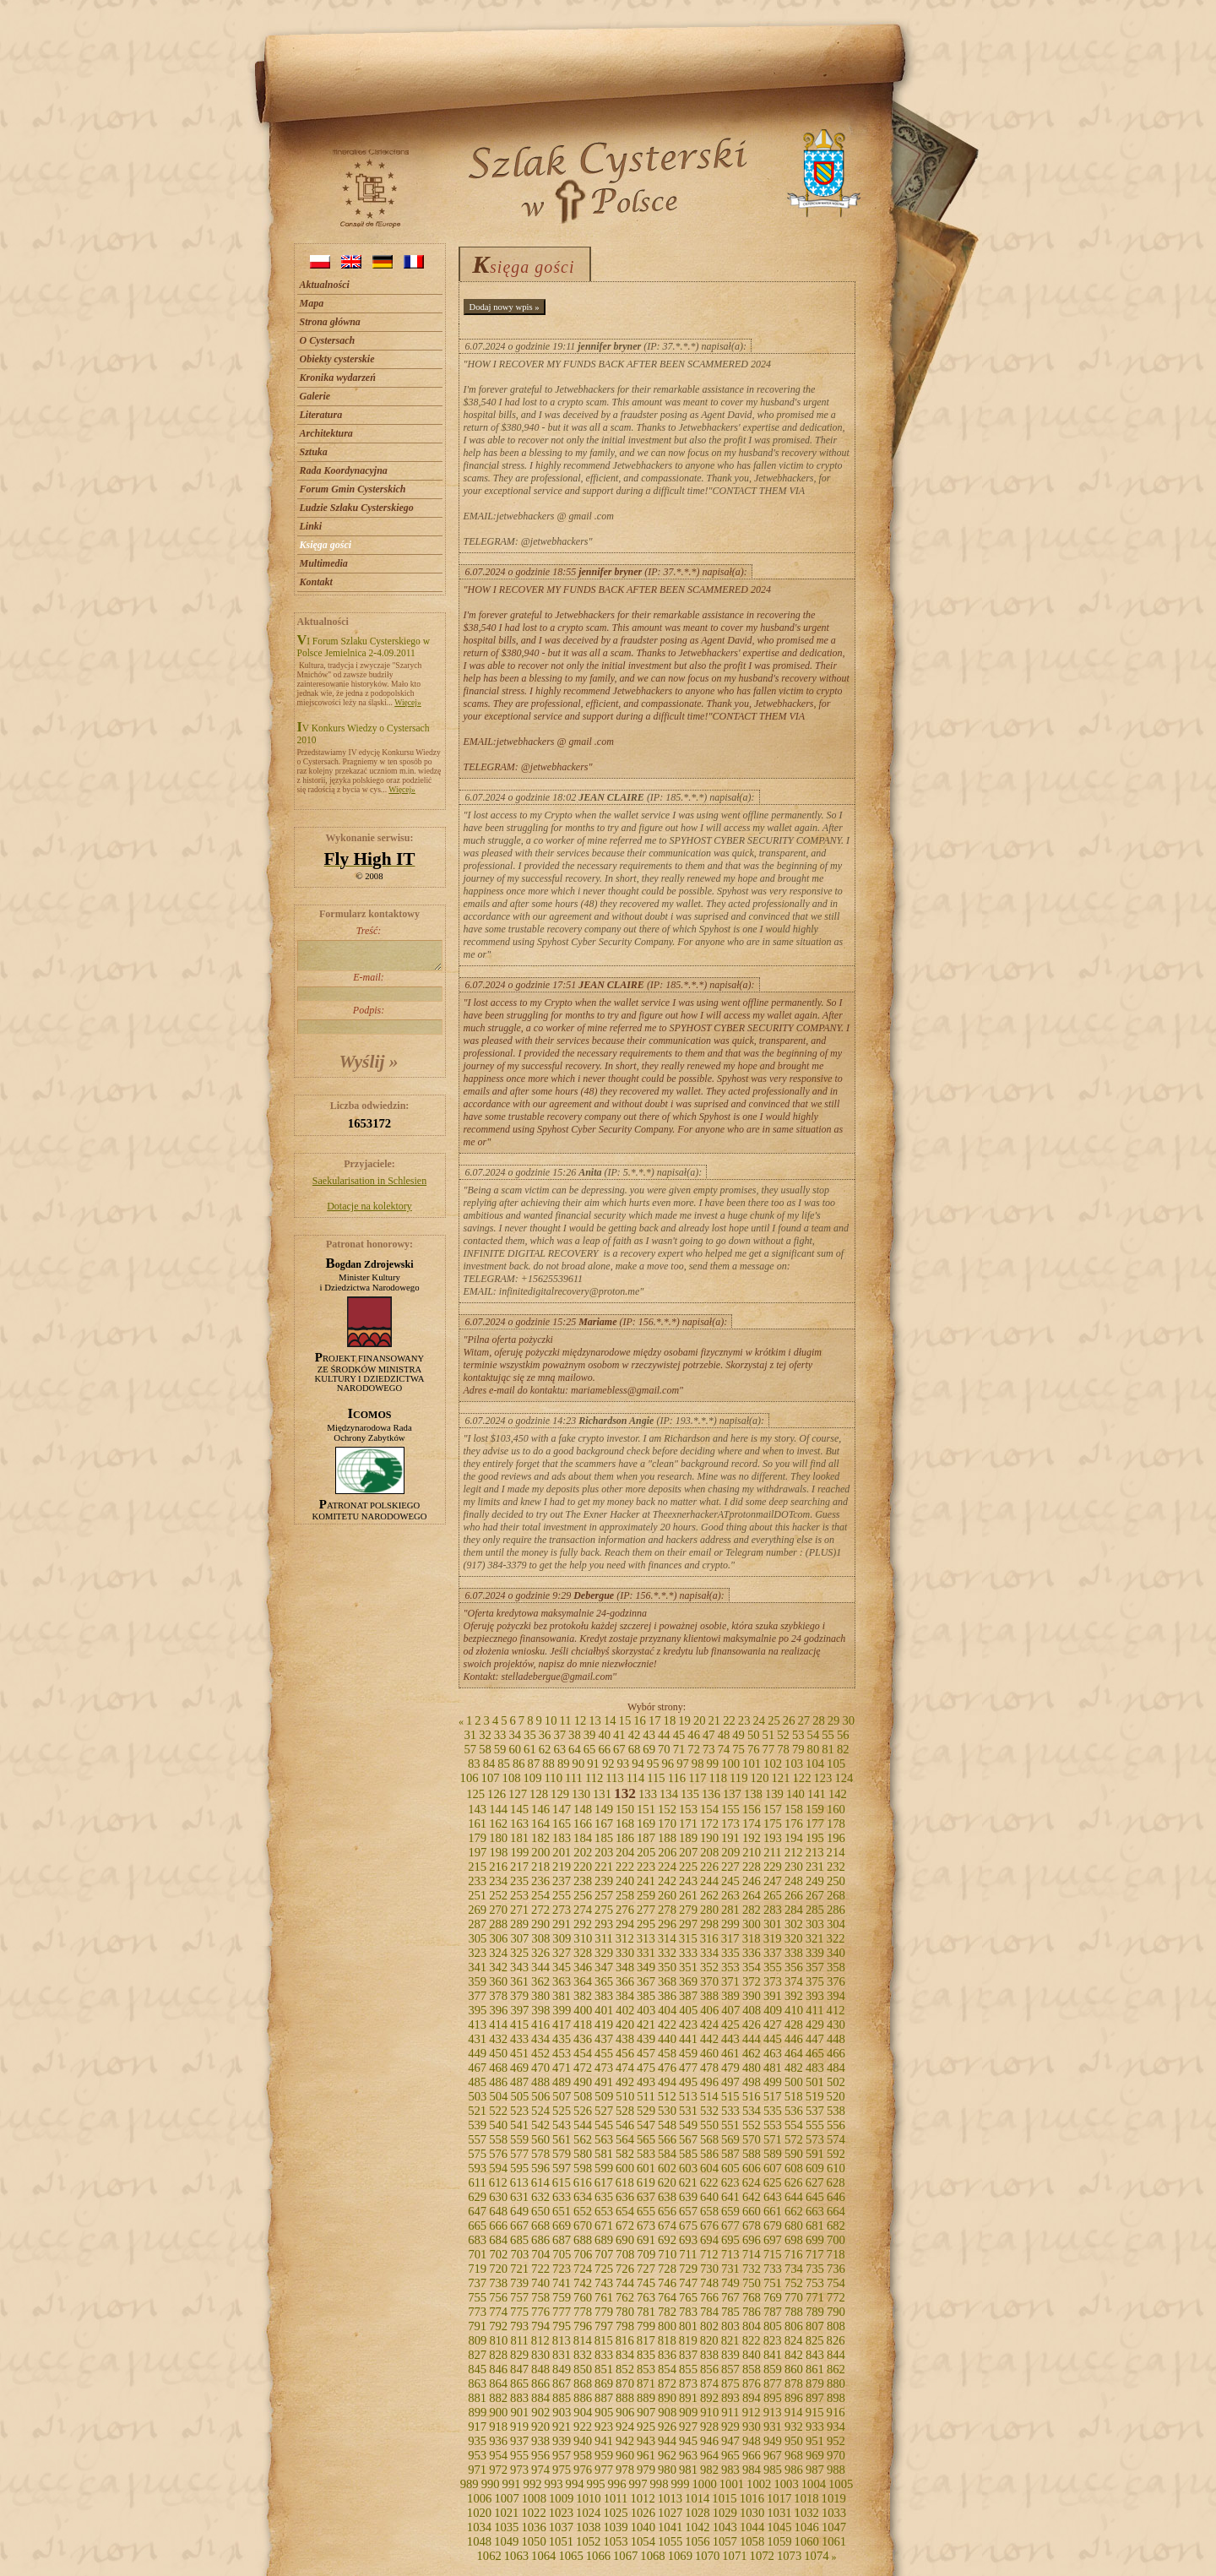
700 (836, 2240)
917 (477, 2426)
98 (698, 1763)
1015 (724, 2498)
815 (603, 2340)
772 (836, 2297)
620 (667, 2182)
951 (815, 2441)
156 (751, 1809)
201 (561, 1852)
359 (477, 1981)
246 (751, 1881)
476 (667, 2067)
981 (688, 2469)
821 (730, 2340)
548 (667, 2125)
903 (561, 2412)
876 (751, 2383)
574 (836, 2139)
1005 (840, 2484)
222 (625, 1866)
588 (751, 2153)
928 (709, 2426)
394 (836, 1996)
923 (603, 2426)
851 (603, 2369)
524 (540, 2110)
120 (760, 1778)
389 (730, 1996)
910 (709, 2412)
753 (815, 2283)
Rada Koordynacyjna (344, 470)
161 (477, 1823)
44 (664, 1735)
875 (730, 2383)
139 (774, 1794)
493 (646, 2082)
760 (582, 2297)
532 (709, 2110)
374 (793, 1981)
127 (517, 1794)
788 (793, 2311)
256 (582, 1895)
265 (772, 1895)
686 (540, 2240)
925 (646, 2426)
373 (772, 1981)
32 (485, 1735)
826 (836, 2340)
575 (477, 2153)
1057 (725, 2541)
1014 (697, 2498)
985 (772, 2469)
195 (815, 1838)
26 (789, 1720)
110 (553, 1778)
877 (772, 2383)
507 (561, 2096)
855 (688, 2369)
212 (793, 1852)
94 (638, 1763)
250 (836, 1881)
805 (772, 2326)
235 (519, 1881)
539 (477, 2125)
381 (561, 1996)
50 (753, 1735)
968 (793, 2455)
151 (646, 1809)
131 (602, 1794)
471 (561, 2067)
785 (730, 2311)
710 (667, 2254)
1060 (807, 2541)
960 (625, 2455)
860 (793, 2369)
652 (582, 2211)
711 (688, 2254)
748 (709, 2283)
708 (625, 2254)
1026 (643, 2512)
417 (561, 2024)
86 (519, 1763)
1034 (479, 2527)
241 (646, 1881)
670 (582, 2225)
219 (561, 1866)
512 (667, 2096)
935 (477, 2441)
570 (751, 2139)
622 (709, 2182)
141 (816, 1794)
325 (519, 1952)
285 (815, 1909)
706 (582, 2254)
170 (667, 1823)
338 (793, 1952)
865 (519, 2383)
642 (751, 2197)
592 (836, 2153)
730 (709, 2268)
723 (561, 2268)
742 (582, 2283)
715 (772, 2254)
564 (625, 2139)
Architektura (326, 433)
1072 (762, 2555)
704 (540, 2254)
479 (730, 2067)
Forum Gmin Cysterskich (353, 489)
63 (559, 1749)
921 (561, 2426)
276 (625, 1909)
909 (688, 2412)
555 (815, 2125)
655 (646, 2211)
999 (679, 2484)
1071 (734, 2555)
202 (582, 1852)
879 (815, 2383)
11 (566, 1720)
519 (815, 2096)
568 (709, 2139)
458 (667, 2053)
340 (836, 1952)
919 (519, 2426)
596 (540, 2168)
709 (646, 2254)
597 (561, 2168)
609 (815, 2168)
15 (625, 1720)
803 (730, 2326)
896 (793, 2398)
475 (646, 2067)
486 (498, 2082)
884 (540, 2398)
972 (498, 2469)
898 (836, 2398)
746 (667, 2283)
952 (836, 2441)
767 (730, 2297)
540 (498, 2125)
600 (625, 2168)
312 (625, 1938)
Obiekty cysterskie (337, 359)
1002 (758, 2484)
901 (519, 2412)
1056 (697, 2541)
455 (603, 2053)
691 (646, 2240)
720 (498, 2268)
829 (519, 2354)
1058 (752, 2541)
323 (477, 1952)
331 (646, 1952)
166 (582, 1823)
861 (815, 2369)
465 (815, 2053)
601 (646, 2168)
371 (730, 1981)
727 (646, 2268)
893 (730, 2398)
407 (730, 2010)
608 (793, 2168)
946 (709, 2441)
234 (498, 1881)
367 (646, 1981)
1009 (561, 2498)
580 (582, 2153)
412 (836, 2010)
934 (836, 2426)
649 (519, 2211)
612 (498, 2182)
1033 (834, 2512)
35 (530, 1735)
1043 (725, 2527)
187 (646, 1838)
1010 (588, 2498)
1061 (834, 2541)
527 (603, 2110)
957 (561, 2455)
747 (688, 2283)
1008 (534, 2498)
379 (519, 1996)
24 (759, 1720)
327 (561, 1952)
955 (519, 2455)
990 (490, 2484)
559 (519, 2139)
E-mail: (369, 986)
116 (677, 1778)
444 (751, 2039)
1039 (615, 2527)
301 (772, 1924)
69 (649, 1749)
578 (540, 2153)
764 (667, 2297)
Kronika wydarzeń (338, 377)
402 (625, 2010)
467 (477, 2067)
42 (634, 1735)
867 (561, 2383)
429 (815, 2024)
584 (667, 2153)
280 (709, 1909)
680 (793, 2225)
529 (646, 2110)
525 (561, 2110)
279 (688, 1909)
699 (815, 2240)
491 (603, 2082)
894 (751, 2398)
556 (836, 2125)
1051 (561, 2541)
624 (751, 2182)
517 (772, 2096)
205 (646, 1852)
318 (751, 1938)
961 (646, 2455)
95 (653, 1763)
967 (772, 2455)
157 (772, 1809)
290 (540, 1924)
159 (815, 1809)
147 (561, 1809)
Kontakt (316, 582)
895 (772, 2398)
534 (751, 2110)
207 (688, 1852)
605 (730, 2168)
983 (730, 2469)
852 (625, 2369)
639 (688, 2197)
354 (751, 1967)
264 (751, 1895)
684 (498, 2240)
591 (815, 2153)
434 (540, 2039)
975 (561, 2469)
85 (503, 1763)
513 (688, 2096)
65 (590, 1749)
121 (780, 1778)
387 (688, 1996)
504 (498, 2096)
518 (793, 2096)
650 (540, 2211)
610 (836, 2168)
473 (603, 2067)
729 (688, 2268)
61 (530, 1749)
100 (730, 1763)
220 (582, 1866)
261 (688, 1895)
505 (519, 2096)
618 (625, 2182)
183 (561, 1838)
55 (828, 1735)
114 (635, 1778)
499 (772, 2082)
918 (498, 2426)
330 (625, 1952)
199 (519, 1852)
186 (625, 1838)
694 (709, 2240)
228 (751, 1866)
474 (625, 2067)
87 (534, 1763)
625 (772, 2182)
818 (667, 2340)
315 (688, 1938)
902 (540, 2412)
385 (646, 1996)
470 (540, 2067)
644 (793, 2197)
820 (709, 2340)
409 (772, 2010)
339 (815, 1952)
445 (772, 2039)
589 (772, 2153)
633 (561, 2197)
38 (574, 1735)
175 (772, 1823)
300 (751, 1924)
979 (646, 2469)
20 (699, 1720)
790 (836, 2311)
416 (540, 2024)
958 (582, 2455)
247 (772, 1881)
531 (688, 2110)
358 (836, 1967)
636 (625, 2197)
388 (709, 1996)
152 (667, 1809)
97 (682, 1763)
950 (793, 2441)
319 (772, 1938)
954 (498, 2455)
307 (519, 1938)
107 (490, 1778)
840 (751, 2354)
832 (582, 2354)
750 (751, 2283)
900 (498, 2412)
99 (712, 1763)
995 (596, 2484)
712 (709, 2254)
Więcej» (407, 702)
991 (511, 2484)
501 (815, 2082)
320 (793, 1938)
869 (603, 2383)
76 (753, 1749)
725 (603, 2268)
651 (561, 2211)
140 (795, 1794)
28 (818, 1720)
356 (793, 1967)
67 (619, 1749)
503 (477, 2096)
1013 (670, 2498)
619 (646, 2182)
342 (498, 1967)
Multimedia (324, 563)
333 (688, 1952)
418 (582, 2024)
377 (477, 1996)
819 (688, 2340)
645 (815, 2197)
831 (561, 2354)
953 (477, 2455)
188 (667, 1838)
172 (709, 1823)
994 (575, 2484)
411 (814, 2010)
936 (498, 2441)
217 (519, 1866)
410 (793, 2010)
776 (540, 2311)
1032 (807, 2512)
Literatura (321, 415)
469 (519, 2067)
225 (688, 1866)
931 (772, 2426)
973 (519, 2469)
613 (519, 2182)
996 (617, 2484)
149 (603, 1809)
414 (498, 2024)
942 (625, 2441)
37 (559, 1735)
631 (519, 2197)
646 (836, 2197)
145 (519, 1809)
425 (730, 2024)
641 (730, 2197)
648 (498, 2211)
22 (729, 1720)
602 (667, 2168)
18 (670, 1720)
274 (582, 1909)
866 (540, 2383)
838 (709, 2354)
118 (718, 1778)
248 (793, 1881)
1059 (779, 2541)
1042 (697, 2527)
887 (603, 2398)
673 (646, 2225)
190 (709, 1838)
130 (581, 1794)
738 (498, 2283)
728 (667, 2268)
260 (667, 1895)
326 (540, 1952)
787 (772, 2311)
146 (540, 1809)
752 (793, 2283)
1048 (479, 2541)
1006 (479, 2498)
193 (772, 1838)
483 (815, 2067)
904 (582, 2412)
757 (519, 2297)
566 (667, 2139)
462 (751, 2053)
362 (540, 1981)
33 (500, 1735)
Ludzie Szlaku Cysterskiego (357, 508)
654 (625, 2211)
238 (582, 1881)
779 (603, 2311)
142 (837, 1794)
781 (646, 2311)
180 (498, 1838)
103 (793, 1763)
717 (815, 2254)
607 (772, 2168)
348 (625, 1967)
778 (582, 2311)
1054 (643, 2541)
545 (603, 2125)
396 (498, 2010)
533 (730, 2110)
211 (772, 1852)
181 (519, 1838)
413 (477, 2024)
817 (646, 2340)
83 (474, 1763)
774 (498, 2311)
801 (688, 2326)
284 (793, 1909)
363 (561, 1981)
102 (772, 1763)
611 (477, 2182)
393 (815, 1996)
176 (793, 1823)
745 (646, 2283)
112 (594, 1778)
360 (498, 1981)
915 (815, 2412)
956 (540, 2455)
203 (603, 1852)
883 (519, 2398)
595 (519, 2168)
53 (798, 1735)
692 (667, 2240)
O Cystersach (328, 340)
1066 (598, 2555)
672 (625, 2225)
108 (511, 1778)
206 (667, 1852)
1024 (588, 2512)
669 (561, 2225)
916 (836, 2412)
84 (489, 1763)
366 (625, 1981)
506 (540, 2096)
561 (561, 2139)
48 (724, 1735)
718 (836, 2254)
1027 (670, 2512)
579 (561, 2153)
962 (667, 2455)
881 (477, 2398)
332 (667, 1952)
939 (561, 2441)
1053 (615, 2541)
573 (815, 2139)
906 (625, 2412)
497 (730, 2082)
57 (470, 1749)
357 (815, 1967)
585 (688, 2153)
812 (540, 2340)
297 (688, 1924)
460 (709, 2053)
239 (603, 1881)
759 (561, 2297)
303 (815, 1924)
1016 (752, 2498)
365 (603, 1981)
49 (738, 1735)
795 (561, 2326)
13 (595, 1720)
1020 (479, 2512)
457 (646, 2053)
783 (688, 2311)
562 (582, 2139)
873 (688, 2383)
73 (709, 1749)
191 (730, 1838)
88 (548, 1763)
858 (751, 2369)
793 (519, 2326)
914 (793, 2412)
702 (498, 2254)
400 (582, 2010)
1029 (725, 2512)
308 (540, 1938)
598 (582, 2168)
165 (561, 1823)
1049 (506, 2541)
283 (772, 1909)
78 (783, 1749)
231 (815, 1866)
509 (603, 2096)
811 (519, 2340)
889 (646, 2398)
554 (793, 2125)
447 (815, 2039)
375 (815, 1981)
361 (519, 1981)
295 (646, 1924)
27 (803, 1720)
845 (477, 2369)
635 (603, 2197)
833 (603, 2354)
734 (793, 2268)
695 (730, 2240)
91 (593, 1763)
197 (477, 1852)
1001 (731, 2484)
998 (659, 2484)
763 (646, 2297)
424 (709, 2024)
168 (625, 1823)
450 (498, 2053)
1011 (616, 2498)
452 (540, 2053)
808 (836, 2326)
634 (582, 2197)
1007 (506, 2498)
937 (519, 2441)
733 (772, 2268)
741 (561, 2283)
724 (582, 2268)
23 (744, 1720)
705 (561, 2254)
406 (709, 2010)
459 (688, 2053)
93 (623, 1763)
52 (783, 1735)
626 (793, 2182)
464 (793, 2053)
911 (730, 2412)
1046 (807, 2527)
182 (540, 1838)
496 (709, 2082)
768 (751, 2297)
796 (582, 2326)
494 (667, 2082)
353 (730, 1967)
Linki (311, 526)
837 (688, 2354)
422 (667, 2024)
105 (836, 1763)
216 (498, 1866)
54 (813, 1735)
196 (836, 1838)
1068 (652, 2555)
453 (561, 2053)
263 (730, 1895)
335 (730, 1952)
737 (477, 2283)
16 (639, 1720)
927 (688, 2426)
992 (533, 2484)
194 (793, 1838)
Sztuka (314, 452)
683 (477, 2240)
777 (561, 2311)
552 (751, 2125)
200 (540, 1852)
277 (646, 1909)
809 (477, 2340)
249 (815, 1881)
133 (647, 1794)
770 (793, 2297)
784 (709, 2311)
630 (498, 2197)
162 (498, 1823)
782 (667, 2311)
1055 (670, 2541)
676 (709, 2225)
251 (477, 1895)
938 (540, 2441)
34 (514, 1735)
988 (836, 2469)
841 (772, 2354)
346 (582, 1967)
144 (498, 1809)
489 (561, 2082)
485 (477, 2082)
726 (625, 2268)
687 (561, 2240)
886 (582, 2398)
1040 (643, 2527)
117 (697, 1778)
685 (519, 2240)
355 (772, 1967)
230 (793, 1866)
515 (730, 2096)
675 (688, 2225)
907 (646, 2412)
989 (469, 2484)
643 (772, 2197)
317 (730, 1938)
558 (498, 2139)
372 (751, 1981)
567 (688, 2139)
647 (477, 2211)
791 (477, 2326)
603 (688, 2168)
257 (603, 1895)
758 (540, 2297)
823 (772, 2340)
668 (540, 2225)
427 (772, 2024)
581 (603, 2153)
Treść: (369, 948)
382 (582, 1996)
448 (836, 2039)
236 (540, 1881)
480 (751, 2067)
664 (836, 2211)
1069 (680, 2555)
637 (646, 2197)
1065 (570, 2555)
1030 (752, 2512)
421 (646, 2024)
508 (582, 2096)
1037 (561, 2527)
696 (751, 2240)
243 (688, 1881)
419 (603, 2024)
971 (477, 2469)
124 (843, 1778)
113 (614, 1778)
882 (498, 2398)
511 (645, 2096)
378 (498, 1996)
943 (646, 2441)
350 (667, 1967)
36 (545, 1735)
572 (793, 2139)
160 (836, 1809)
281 (730, 1909)
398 (540, 2010)
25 (774, 1720)
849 (561, 2369)
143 (477, 1809)
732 (751, 2268)
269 (477, 1909)
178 (836, 1823)
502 (836, 2082)
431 (477, 2039)
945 (688, 2441)
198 (498, 1852)
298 (709, 1924)
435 (561, 2039)
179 (477, 1838)
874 (709, 2383)
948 (751, 2441)
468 (498, 2067)
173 (730, 1823)
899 (477, 2412)
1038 (588, 2527)
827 (477, 2354)
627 (815, 2182)
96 (668, 1763)
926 (667, 2426)
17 (655, 1720)
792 (498, 2326)
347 (603, 1967)
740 (540, 2283)
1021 (506, 2512)
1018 (806, 2498)
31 (470, 1735)
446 (793, 2039)
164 (540, 1823)
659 (730, 2211)
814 (582, 2340)
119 (738, 1778)
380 (540, 1996)
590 (793, 2153)
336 (751, 1952)
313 (646, 1938)
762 (625, 2297)
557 (477, 2139)
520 (836, 2096)
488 (540, 2082)
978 (625, 2469)
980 (667, 2469)
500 (793, 2082)
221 (603, 1866)
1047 (834, 2527)
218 (540, 1866)
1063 (516, 2555)
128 (538, 1794)
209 (730, 1852)
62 (545, 1749)
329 (603, 1952)
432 (498, 2039)
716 (793, 2254)
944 (667, 2441)
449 (477, 2053)
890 (667, 2398)
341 (477, 1967)
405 (688, 2010)
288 (498, 1924)
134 (669, 1794)
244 (709, 1881)
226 (709, 1866)
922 (582, 2426)
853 (646, 2369)
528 (625, 2110)
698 (793, 2240)
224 (667, 1866)
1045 (779, 2527)
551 (730, 2125)
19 (684, 1720)
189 (688, 1838)
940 (582, 2441)
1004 (813, 2484)
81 (828, 1749)
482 (793, 2067)
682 (836, 2225)
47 (709, 1735)
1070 (707, 2555)
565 (646, 2139)
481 (772, 2067)
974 (540, 2469)
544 (582, 2125)
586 (709, 2153)
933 (815, 2426)
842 (793, 2354)
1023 (561, 2512)
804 (751, 2326)
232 (836, 1866)
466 (836, 2053)
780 (625, 2311)
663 (815, 2211)
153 (688, 1809)
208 (709, 1852)
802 (709, 2326)
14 (610, 1720)
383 (603, 1996)
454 (582, 2053)
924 (625, 2426)
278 (667, 1909)
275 (603, 1909)
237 (561, 1881)
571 (772, 2139)
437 (603, 2039)
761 (603, 2297)
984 (751, 2469)
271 (519, 1909)
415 (519, 2024)
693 (688, 2240)
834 (625, 2354)
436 (582, 2039)
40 (604, 1735)
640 (709, 2197)
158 (793, 1809)
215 (477, 1866)
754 (836, 2283)
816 (625, 2340)
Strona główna (330, 322)
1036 (533, 2527)
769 (772, 2297)
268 (836, 1895)
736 (836, 2268)
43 (649, 1735)
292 (582, 1924)
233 (477, 1881)
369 (688, 1981)
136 (711, 1794)
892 (709, 2398)
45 (679, 1735)
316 (709, 1938)
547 (646, 2125)
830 (540, 2354)
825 (815, 2340)
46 (693, 1735)
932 (793, 2426)
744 (625, 2283)
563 (603, 2139)
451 (519, 2053)
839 (730, 2354)
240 (625, 1881)
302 (793, 1924)
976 (582, 2469)
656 (667, 2211)
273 (561, 1909)
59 (500, 1749)
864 (498, 2383)
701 (477, 2254)
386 (667, 1996)
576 (498, 2153)
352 (709, 1967)
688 (582, 2240)
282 (751, 1909)
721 (519, 2268)
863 (477, 2383)
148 (582, 1809)
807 (815, 2326)
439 (646, 2039)
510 (625, 2096)
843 (815, 2354)
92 (608, 1763)
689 (603, 2240)
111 (574, 1778)
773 (477, 2311)
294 (625, 1924)
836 (667, 2354)
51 (769, 1735)
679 (772, 2225)
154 (709, 1809)
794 (540, 2326)
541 (519, 2125)
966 (751, 2455)
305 (477, 1938)
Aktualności (325, 285)
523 (519, 2110)
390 (751, 1996)
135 (690, 1794)
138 (753, 1794)
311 (603, 1938)
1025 (615, 2512)
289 (519, 1924)
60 (514, 1749)
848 (540, 2369)
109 (533, 1778)
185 (603, 1838)
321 (815, 1938)
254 (540, 1895)
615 (561, 2182)
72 (693, 1749)
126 (496, 1794)
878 (793, 2383)
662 (793, 2211)
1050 (533, 2541)
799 (646, 2326)
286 (836, 1909)
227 (730, 1866)
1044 (752, 2527)
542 (540, 2125)
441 (688, 2039)
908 (667, 2412)
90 (579, 1763)
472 (582, 2067)
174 (751, 1823)
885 (561, 2398)
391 (772, 1996)
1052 (588, 2541)
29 (834, 1720)
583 (646, 2153)
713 (730, 2254)
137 (732, 1794)
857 (730, 2369)
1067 (625, 2555)
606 (751, 2168)
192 (751, 1838)
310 (582, 1938)
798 (625, 2326)
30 (848, 1720)
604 (709, 2168)
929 (730, 2426)
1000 (704, 2484)
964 (709, 2455)
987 (815, 2469)
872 (667, 2383)
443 (730, 2039)
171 (688, 1823)
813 (561, 2340)
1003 (786, 2484)
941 (603, 2441)
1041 (670, 2527)
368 (667, 1981)
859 (772, 2369)
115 (656, 1778)
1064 (543, 2555)
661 (772, 2211)
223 (646, 1866)
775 (519, 2311)
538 (836, 2110)
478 (709, 2067)
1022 (533, 2512)
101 (751, 1763)
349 (646, 1967)
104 (815, 1763)
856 (709, 2369)
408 (751, 2010)
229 (772, 1866)
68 (634, 1749)
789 (815, 2311)
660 (751, 2211)
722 (540, 2268)
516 (751, 2096)
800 (667, 2326)
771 (815, 2297)
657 (688, 2211)
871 (646, 2383)
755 (477, 2297)
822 (751, 2340)
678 (751, 2225)
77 (769, 1749)
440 (667, 2039)
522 (498, 2110)
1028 (697, 2512)
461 (730, 2053)
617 (603, 2182)
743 (603, 2283)
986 (793, 2469)
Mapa (312, 303)
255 (561, 1895)
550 (709, 2125)
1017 (779, 2498)
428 (793, 2024)
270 (498, 1909)
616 (582, 2182)
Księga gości (326, 545)
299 (730, 1924)
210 (751, 1852)
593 (477, 2168)
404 (667, 2010)
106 (469, 1778)
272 (540, 1909)
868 (582, 2383)
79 (798, 1749)
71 (679, 1749)
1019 (834, 2498)
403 (646, 2010)
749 (730, 2283)
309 (561, 1938)
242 (667, 1881)
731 (730, 2268)
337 (772, 1952)
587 (730, 2153)
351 (688, 1967)
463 (772, 2053)
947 (730, 2441)
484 (836, 2067)
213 (815, 1852)
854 (667, 2369)
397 (519, 2010)
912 (751, 2412)
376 (836, 1981)
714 (751, 2254)
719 (477, 2268)
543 (561, 2125)
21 (714, 1720)
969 (815, 2455)
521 (477, 2110)
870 (625, 2383)
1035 (506, 2527)
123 (822, 1778)
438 (625, 2039)
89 (563, 1763)
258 (625, 1895)
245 (730, 1881)
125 (475, 1794)
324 (498, 1952)
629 (477, 2197)
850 (582, 2369)
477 (688, 2067)
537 (815, 2110)
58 (485, 1749)
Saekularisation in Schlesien (369, 1181)
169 (646, 1823)
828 (498, 2354)
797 (603, 2326)
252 (498, 1895)
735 (815, 2268)
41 (619, 1735)
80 (813, 1749)
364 (582, 1981)
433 (519, 2039)
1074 (816, 2555)
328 (582, 1952)
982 (709, 2469)
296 (667, 1924)
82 (843, 1749)
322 (836, 1938)
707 (603, 2254)
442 (709, 2039)
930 (751, 2426)
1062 (488, 2555)
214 (836, 1852)
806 (793, 2326)
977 (603, 2469)
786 (751, 2311)
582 (625, 2153)
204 (625, 1852)
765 (688, 2297)
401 (603, 2010)
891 (688, 2398)
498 (751, 2082)
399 (561, 2010)
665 (477, 2225)
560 (540, 2139)
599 (603, 2168)
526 (582, 2110)
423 (688, 2024)
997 (638, 2484)
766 (709, 2297)
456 (625, 2053)
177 (815, 1823)
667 (519, 2225)
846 (498, 2369)
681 (815, 2225)
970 (836, 2455)
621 (688, 2182)
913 (772, 2412)
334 (709, 1952)
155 (730, 1809)
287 (477, 1924)
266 (793, 1895)
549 (688, 2125)
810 (498, 2340)
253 (519, 1895)
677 (730, 2225)
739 (519, 2283)
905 (603, 2412)
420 (625, 2024)
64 (574, 1749)
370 (709, 1981)
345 (561, 1967)
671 (603, 2225)
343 (519, 1967)
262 (709, 1895)
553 (772, 2125)
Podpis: (369, 1019)
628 (836, 2182)
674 (667, 2225)
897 (815, 2398)
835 (646, 2354)
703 (519, 2254)
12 (580, 1720)
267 (815, 1895)
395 (477, 2010)
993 (554, 2484)
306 (498, 1938)
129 (560, 1794)
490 (582, 2082)
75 (738, 1749)
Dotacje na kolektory (369, 1206)
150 (625, 1809)
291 (561, 1924)
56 (843, 1735)
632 (540, 2197)
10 (551, 1720)
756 (498, 2297)
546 (625, 2125)
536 (793, 2110)
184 (582, 1838)
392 (793, 1996)
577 (519, 2153)
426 (751, 2024)
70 (664, 1749)
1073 (789, 2555)
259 (646, 1895)
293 (603, 1924)
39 (590, 1735)
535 (772, 2110)
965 (730, 2455)
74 (724, 1749)
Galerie (315, 396)
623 (730, 2182)
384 (625, 1996)
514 (709, 2096)
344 (540, 1967)
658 (709, 2211)
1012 (642, 2498)
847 (519, 2369)
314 (667, 1938)
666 (498, 2225)
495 (688, 2082)
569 (730, 2139)
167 (603, 1823)
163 (519, 1823)
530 (667, 2110)
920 (540, 2426)
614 (540, 2182)
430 (836, 2024)
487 (519, 2082)
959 (603, 2455)
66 (604, 1749)
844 (836, 2354)
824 (793, 2340)
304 (836, 1924)
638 (667, 2197)
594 (498, 2168)
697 (772, 2240)
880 (836, 2383)
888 (625, 2398)
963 (688, 2455)
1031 (779, 2512)
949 (772, 2441)
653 (603, 2211)
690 (625, 2240)
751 (772, 2283)
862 (836, 2369)
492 (625, 2082)
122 (801, 1778)
